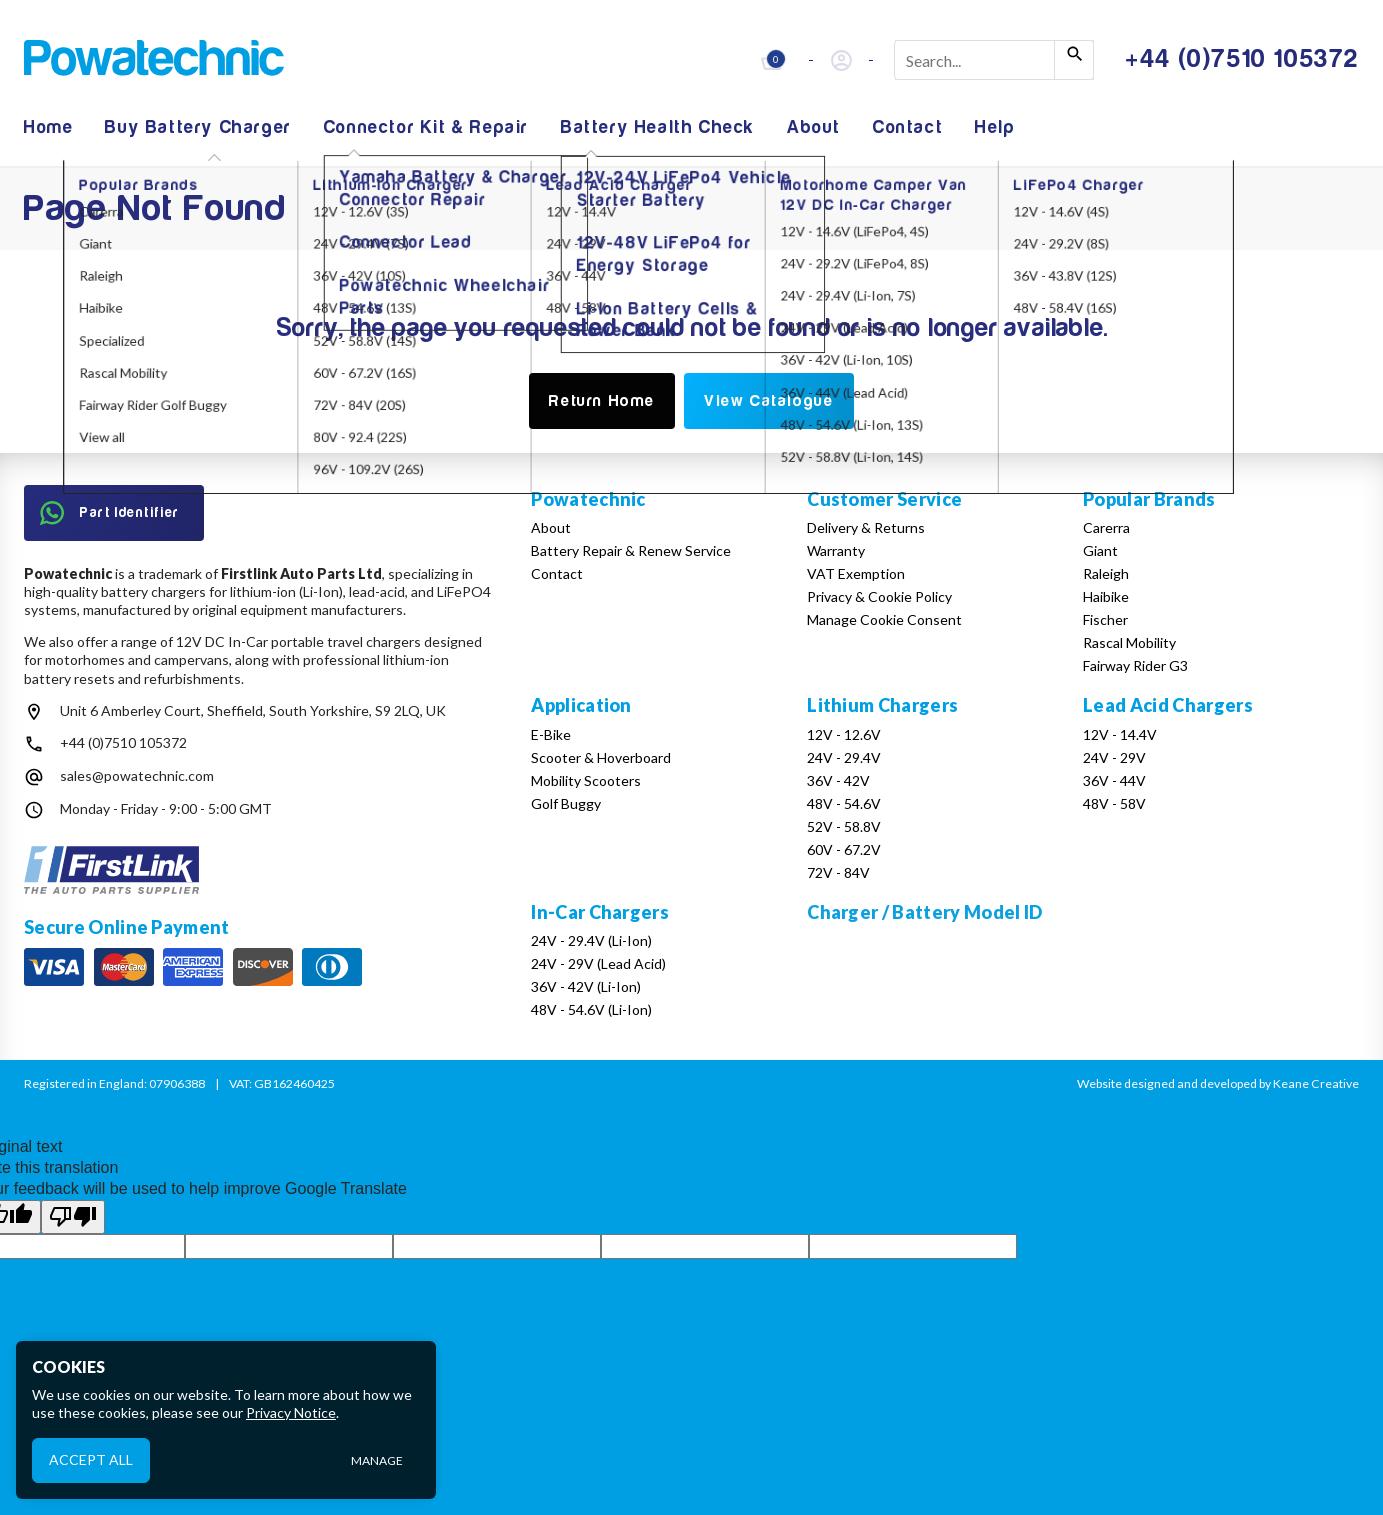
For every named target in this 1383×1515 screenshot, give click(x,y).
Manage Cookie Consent (884, 619)
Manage (377, 1460)
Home (48, 127)
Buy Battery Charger (198, 127)
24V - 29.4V (844, 757)
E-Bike (551, 734)
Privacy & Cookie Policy (879, 596)
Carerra (1106, 527)
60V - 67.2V (844, 849)
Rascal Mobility (1129, 642)
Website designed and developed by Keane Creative (1218, 1083)
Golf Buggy (566, 803)
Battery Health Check (658, 127)
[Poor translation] (73, 1217)
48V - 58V (1114, 803)
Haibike (1106, 596)
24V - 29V (1114, 757)
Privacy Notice (291, 1412)
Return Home (602, 401)
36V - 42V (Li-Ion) (586, 986)
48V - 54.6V (844, 803)
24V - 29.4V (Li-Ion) (591, 940)
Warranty (836, 550)
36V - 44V (1114, 780)
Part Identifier (110, 513)
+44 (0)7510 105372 (123, 742)
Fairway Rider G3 (1135, 665)
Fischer (1105, 619)
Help (995, 127)
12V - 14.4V (1120, 734)
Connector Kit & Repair (426, 127)
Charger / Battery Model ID (924, 912)
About (814, 127)
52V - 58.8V (844, 826)
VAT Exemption (856, 573)
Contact (908, 127)
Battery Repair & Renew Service (631, 550)
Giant (1100, 550)
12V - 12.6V (844, 734)
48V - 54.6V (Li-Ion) (591, 1009)
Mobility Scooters (586, 780)
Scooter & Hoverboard (601, 757)
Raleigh (1106, 573)
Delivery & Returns (866, 527)
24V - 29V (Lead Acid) (598, 963)
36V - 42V (838, 780)
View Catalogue (768, 401)
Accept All (91, 1459)
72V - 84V (838, 872)
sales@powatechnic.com (137, 775)
